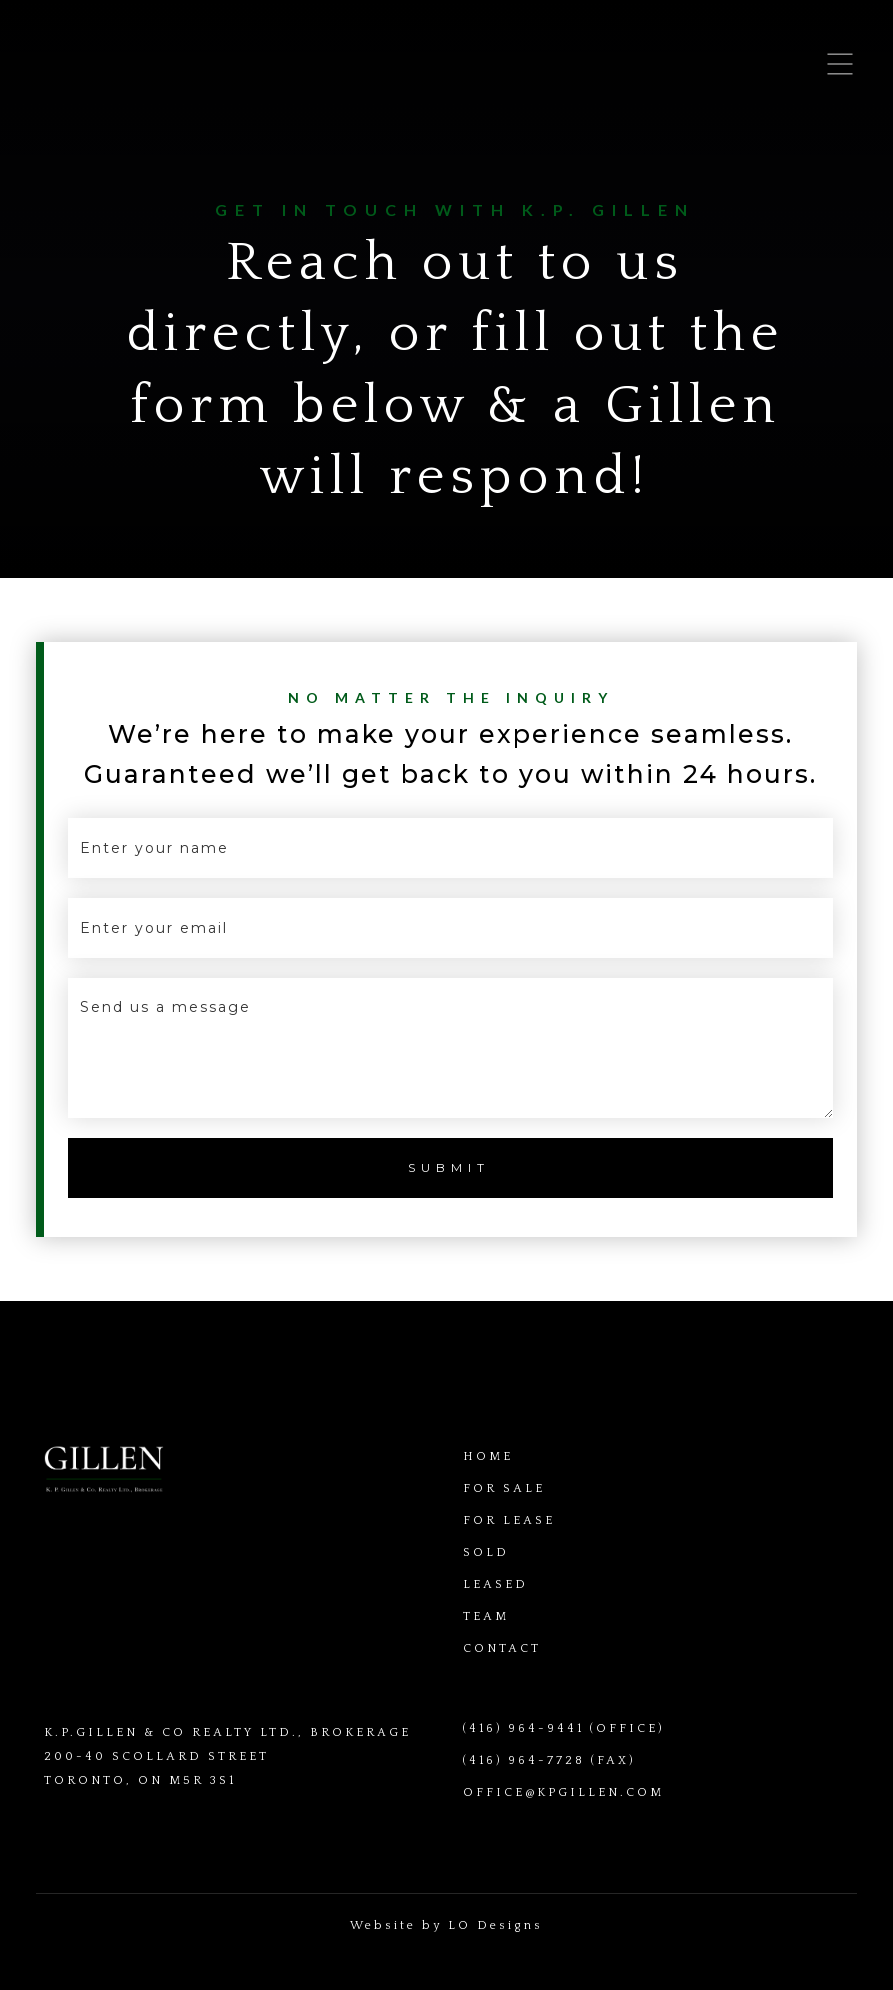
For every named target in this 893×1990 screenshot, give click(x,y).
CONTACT (502, 1648)
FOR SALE (504, 1488)
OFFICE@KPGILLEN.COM (563, 1792)
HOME (488, 1456)
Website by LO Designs (446, 1925)
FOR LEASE (509, 1520)
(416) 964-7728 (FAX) (549, 1760)
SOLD (486, 1552)
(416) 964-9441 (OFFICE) (563, 1728)
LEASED (495, 1584)
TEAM (486, 1616)
